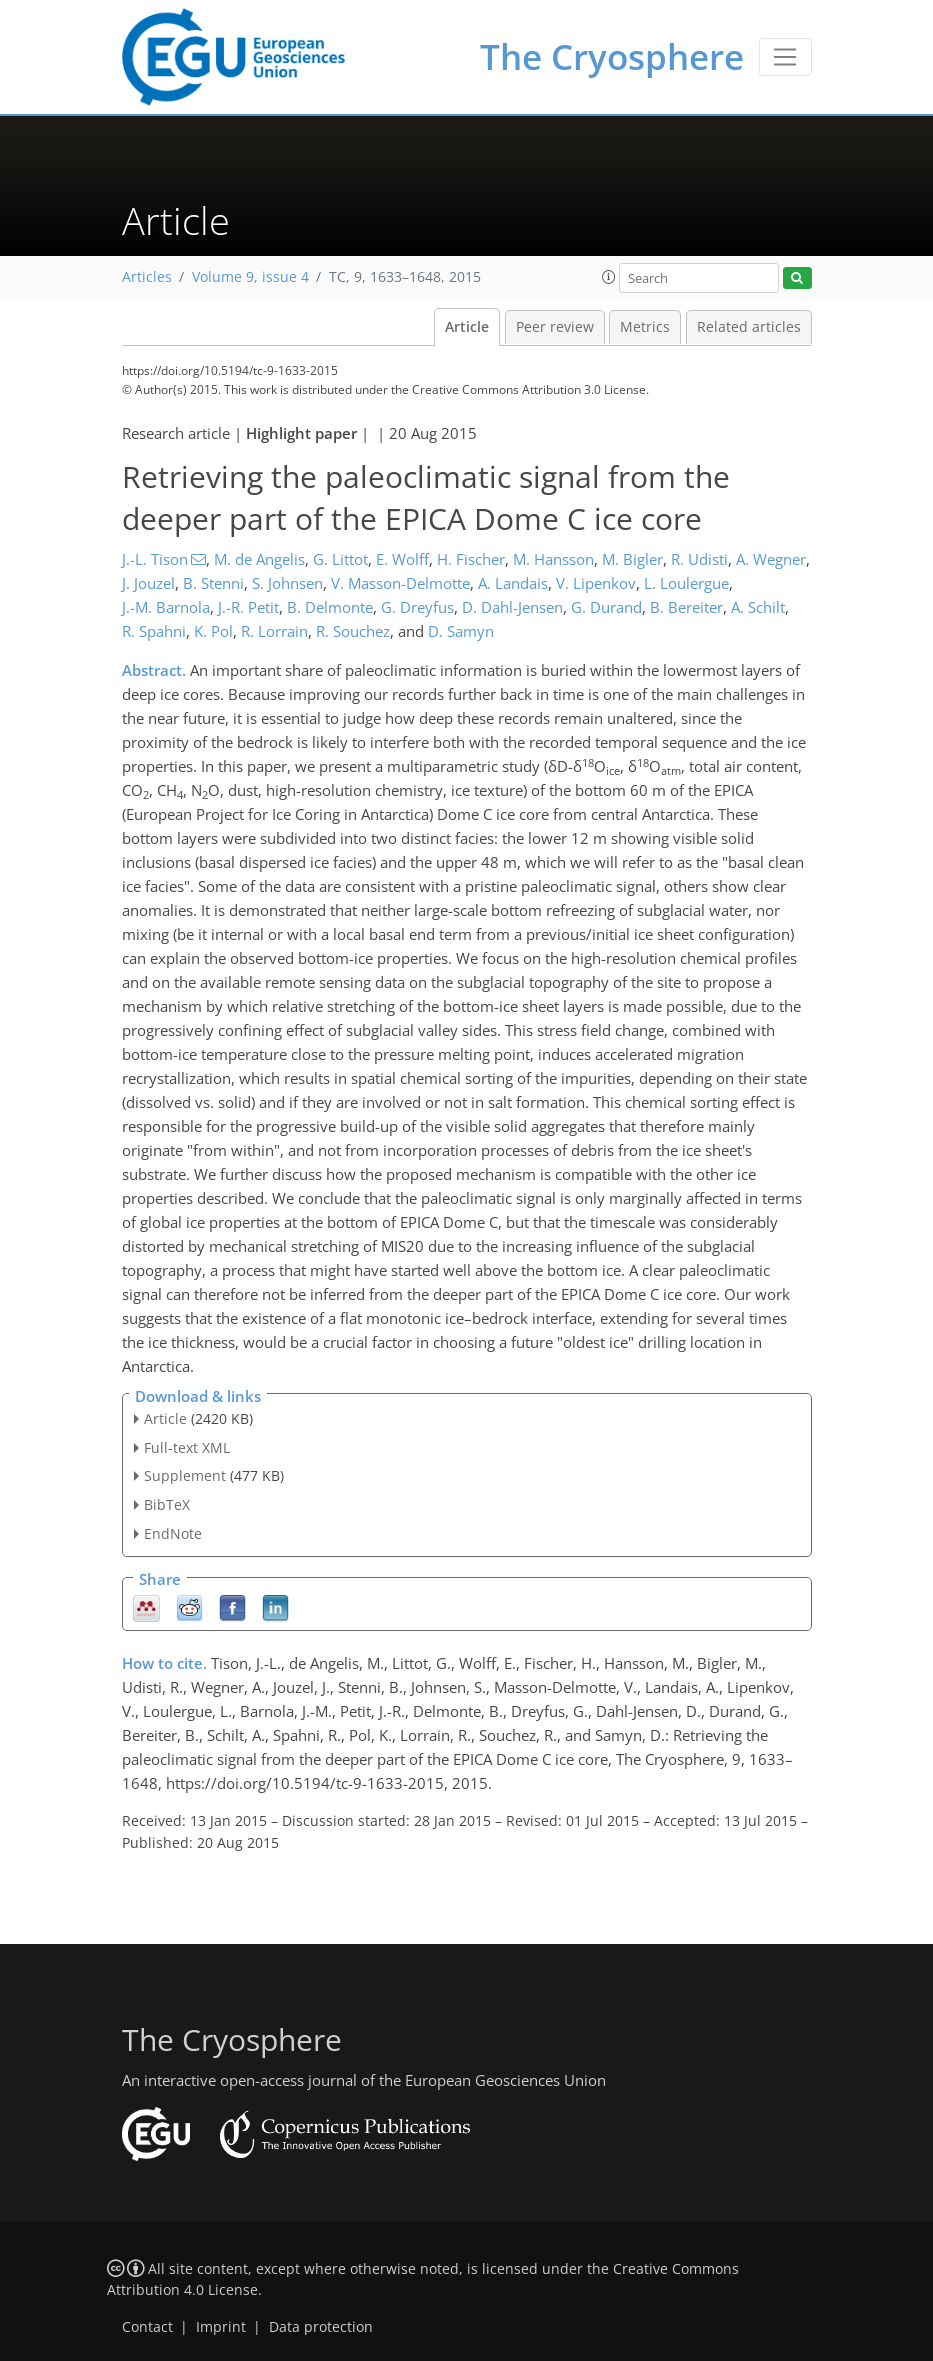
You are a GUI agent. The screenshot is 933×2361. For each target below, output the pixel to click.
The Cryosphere (612, 56)
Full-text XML (187, 1447)
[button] (609, 277)
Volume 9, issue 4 (250, 277)
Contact (147, 2327)
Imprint (221, 2327)
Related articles (749, 327)
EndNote (173, 1533)
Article (467, 327)
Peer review (555, 327)
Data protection (321, 2327)
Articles (147, 277)
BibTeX (167, 1504)
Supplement (185, 1475)
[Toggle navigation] (785, 57)
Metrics (645, 327)
